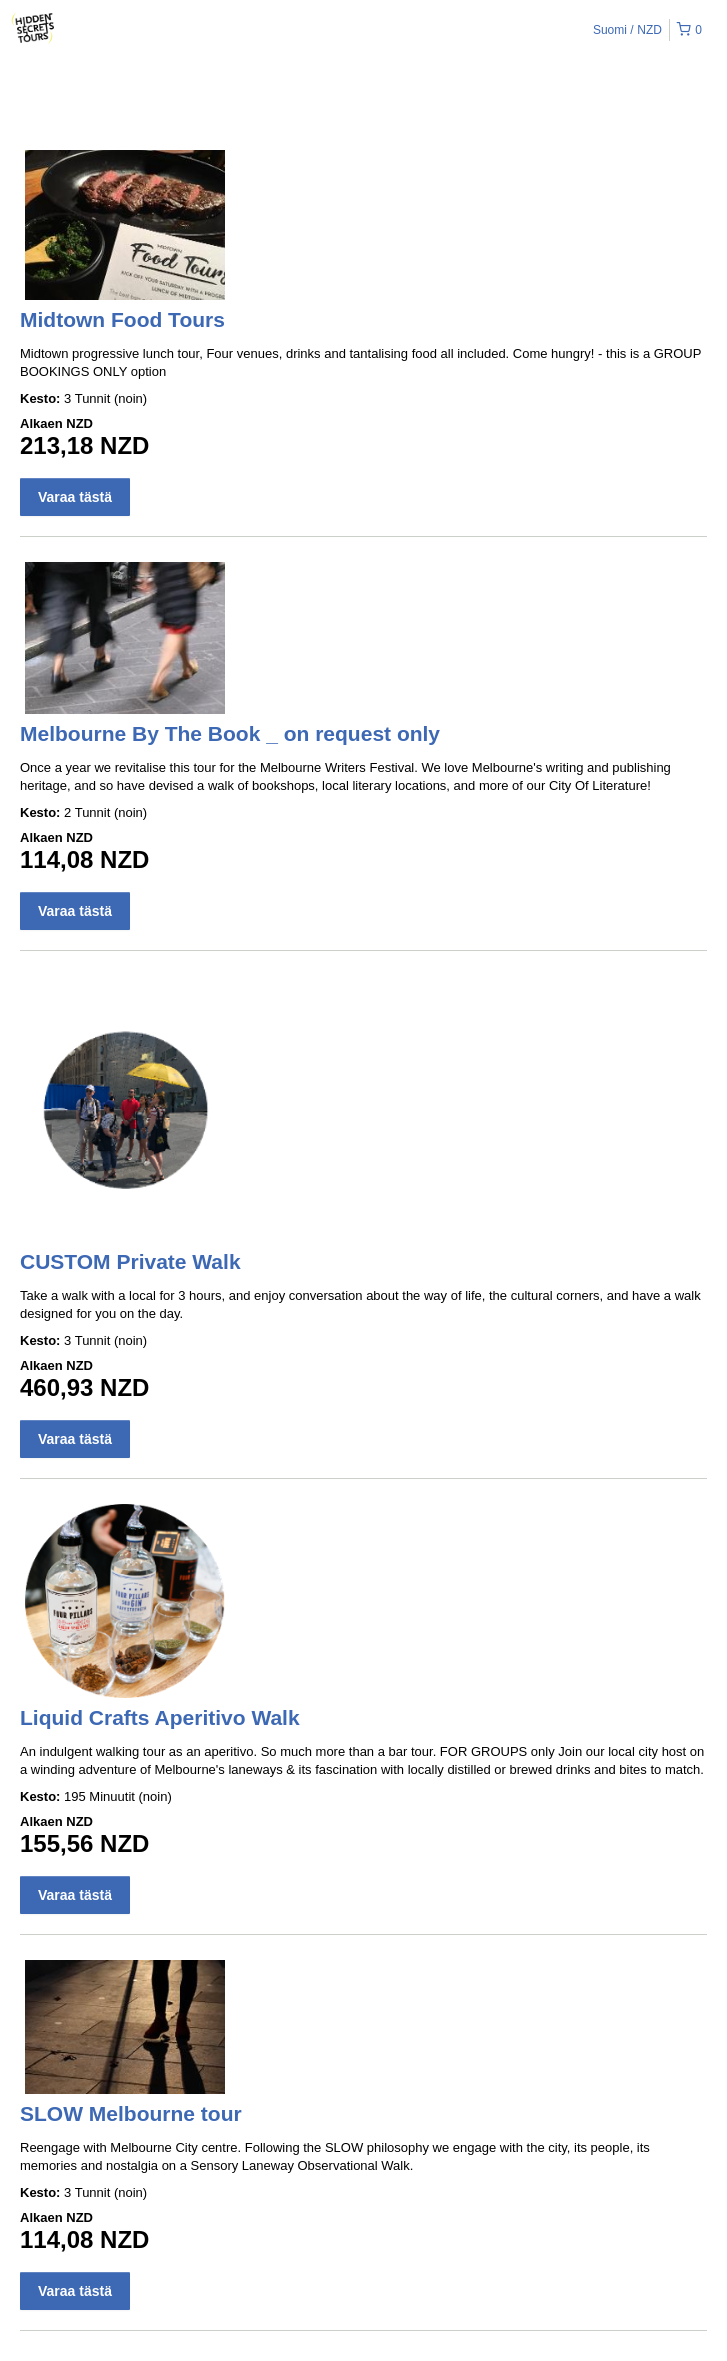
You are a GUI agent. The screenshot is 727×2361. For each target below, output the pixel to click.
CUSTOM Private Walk (130, 1261)
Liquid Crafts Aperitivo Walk (160, 1717)
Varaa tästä (75, 497)
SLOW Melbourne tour (131, 2113)
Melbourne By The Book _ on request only (230, 733)
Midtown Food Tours (122, 319)
